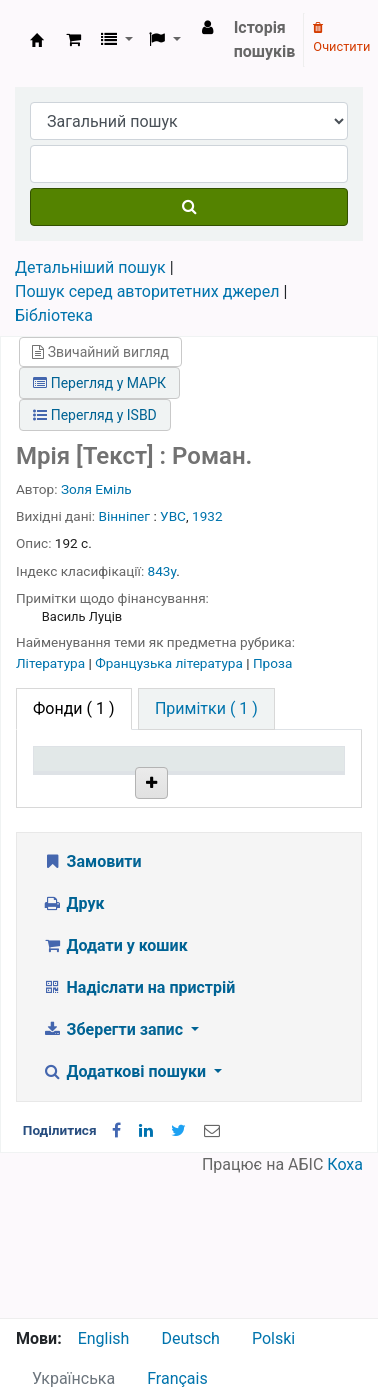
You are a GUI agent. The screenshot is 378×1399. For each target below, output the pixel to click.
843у (162, 571)
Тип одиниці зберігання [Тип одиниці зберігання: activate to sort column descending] (82, 788)
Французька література (170, 663)
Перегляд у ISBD (95, 415)
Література (52, 663)
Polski (273, 1338)
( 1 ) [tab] (74, 708)
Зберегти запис (114, 1170)
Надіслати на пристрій (138, 1128)
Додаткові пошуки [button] (126, 1212)
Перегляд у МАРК (99, 383)
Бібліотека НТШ (185, 873)
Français (177, 1378)
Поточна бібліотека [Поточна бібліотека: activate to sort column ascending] (185, 797)
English (104, 1338)
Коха (345, 1305)
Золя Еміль (96, 489)
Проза (272, 663)
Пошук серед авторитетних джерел (147, 291)
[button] (73, 40)
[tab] (206, 709)
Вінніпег (125, 516)
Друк (73, 1044)
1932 (207, 516)
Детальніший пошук (90, 267)
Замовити (92, 1002)
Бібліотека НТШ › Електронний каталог (37, 40)
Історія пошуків (265, 39)
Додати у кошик (115, 1086)
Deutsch (190, 1338)
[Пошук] (189, 207)
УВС (173, 516)
